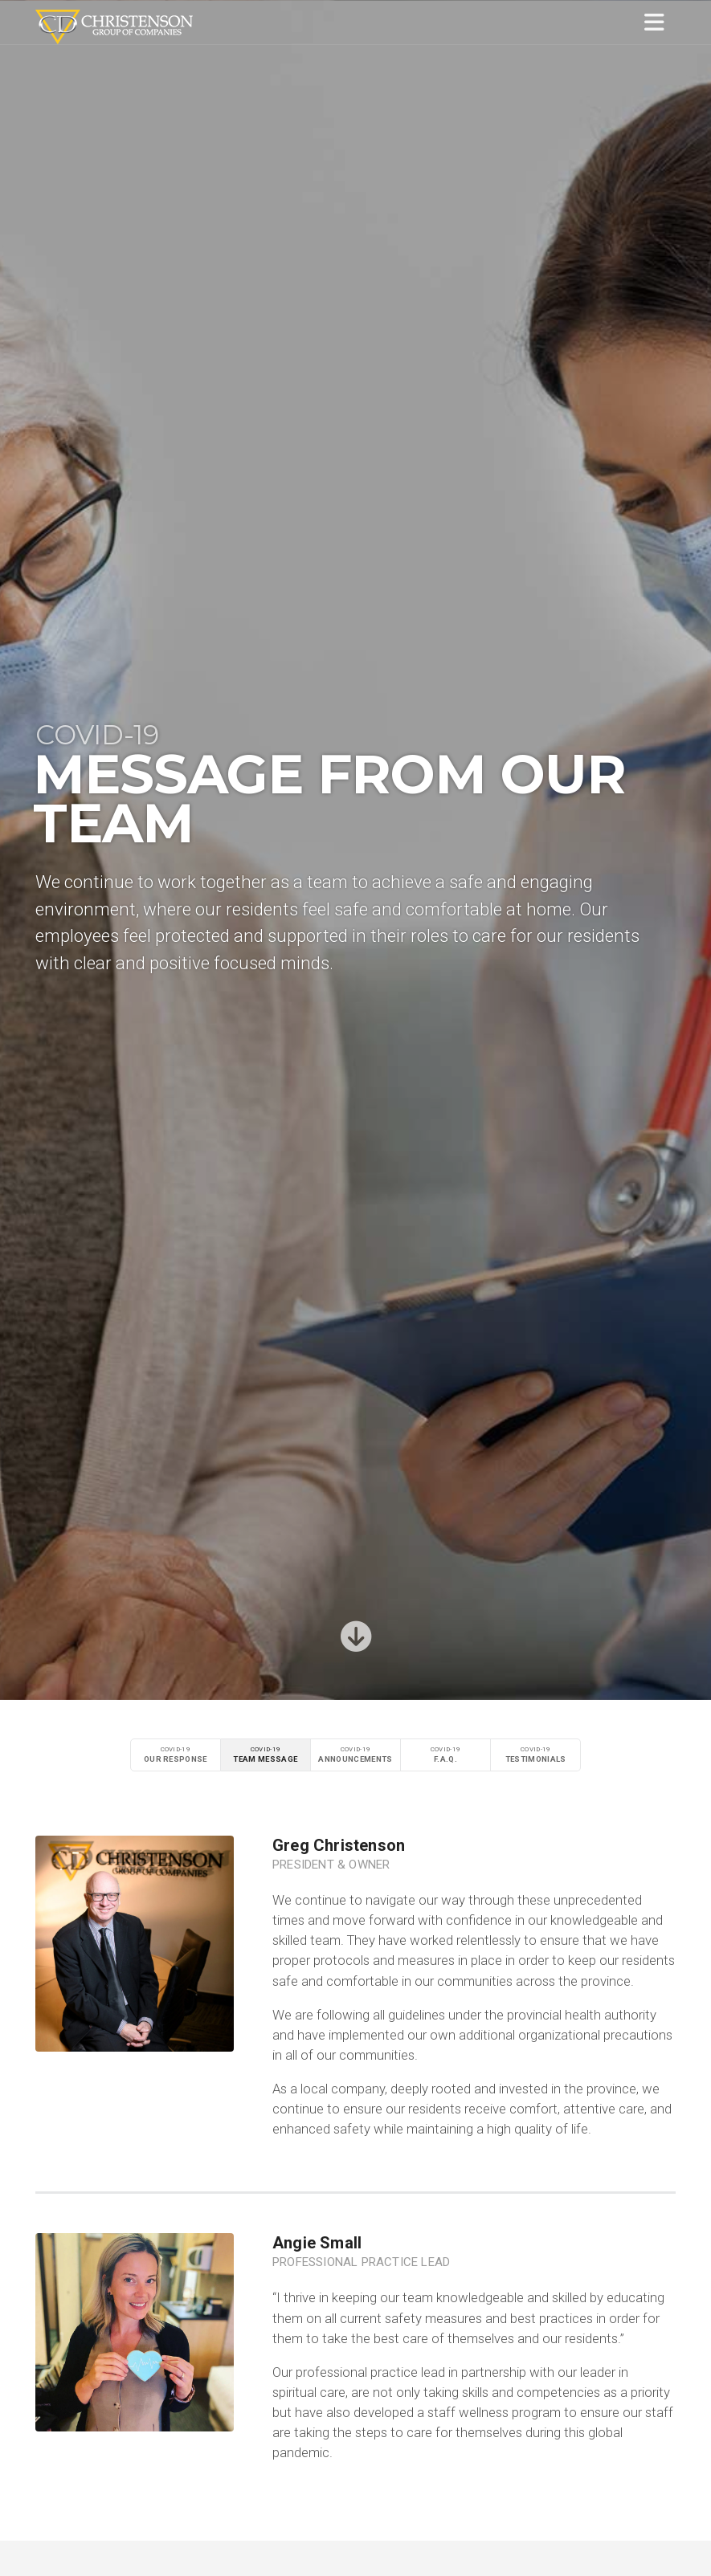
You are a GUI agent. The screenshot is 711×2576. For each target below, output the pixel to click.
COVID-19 (175, 1755)
